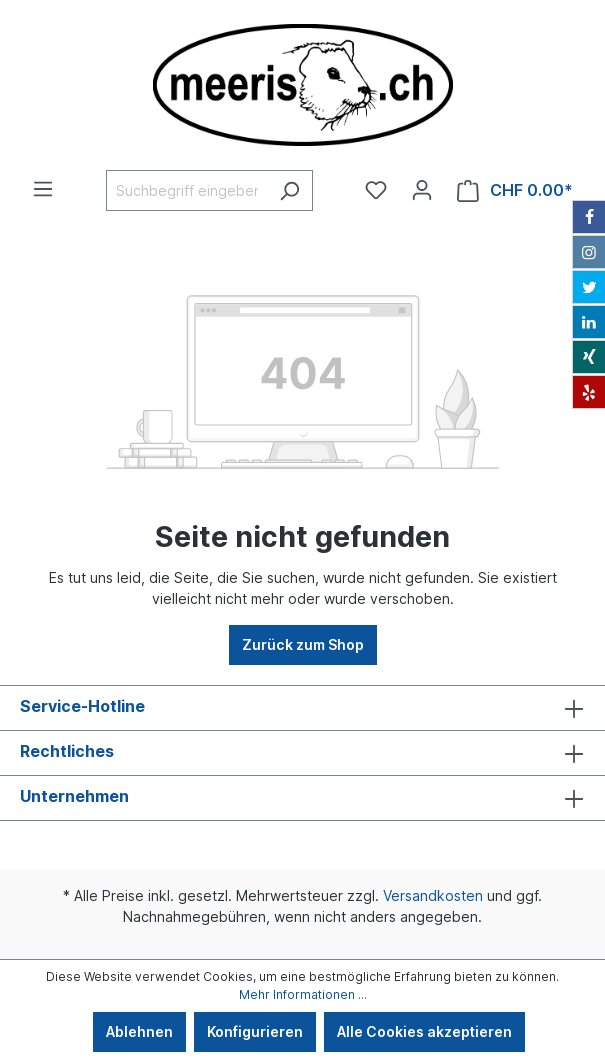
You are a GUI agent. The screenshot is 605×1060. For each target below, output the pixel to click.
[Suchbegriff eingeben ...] (186, 190)
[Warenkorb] (515, 190)
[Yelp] (589, 392)
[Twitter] (589, 287)
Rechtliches (67, 751)
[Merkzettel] (376, 190)
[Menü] (43, 189)
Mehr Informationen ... (303, 994)
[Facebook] (589, 217)
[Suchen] (289, 190)
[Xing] (589, 357)
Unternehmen (74, 796)
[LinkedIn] (589, 322)
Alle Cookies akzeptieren (424, 1031)
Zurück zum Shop (303, 644)
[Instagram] (589, 252)
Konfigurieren (255, 1031)
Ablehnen (139, 1031)
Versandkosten (433, 895)
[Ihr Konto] (422, 190)
